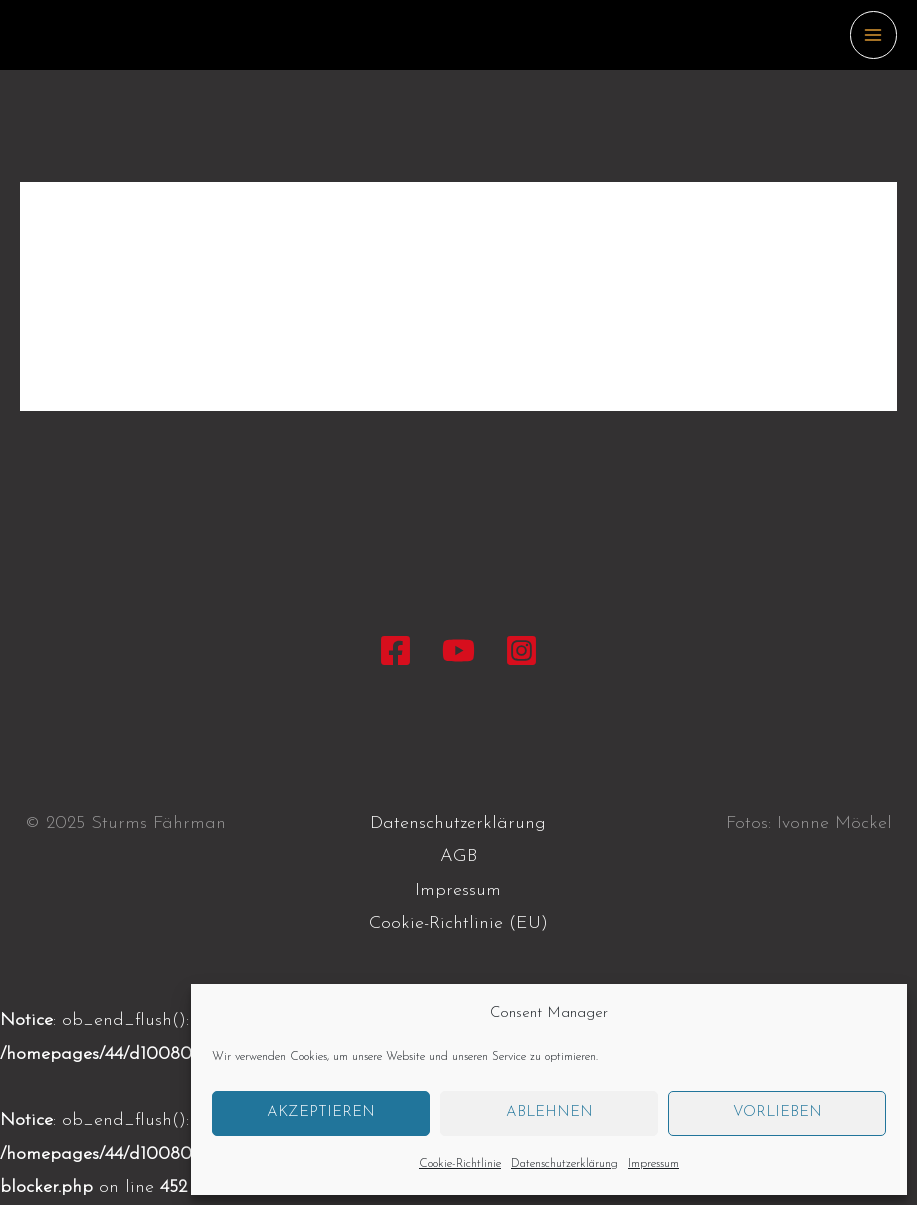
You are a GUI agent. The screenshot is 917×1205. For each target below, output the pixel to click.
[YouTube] (458, 650)
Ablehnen (549, 1112)
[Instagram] (521, 650)
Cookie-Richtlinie (460, 1164)
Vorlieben (777, 1112)
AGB (458, 856)
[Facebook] (395, 650)
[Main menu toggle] (873, 34)
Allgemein (112, 267)
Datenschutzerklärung (564, 1164)
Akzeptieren (321, 1112)
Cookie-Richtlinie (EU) (458, 923)
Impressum (653, 1164)
